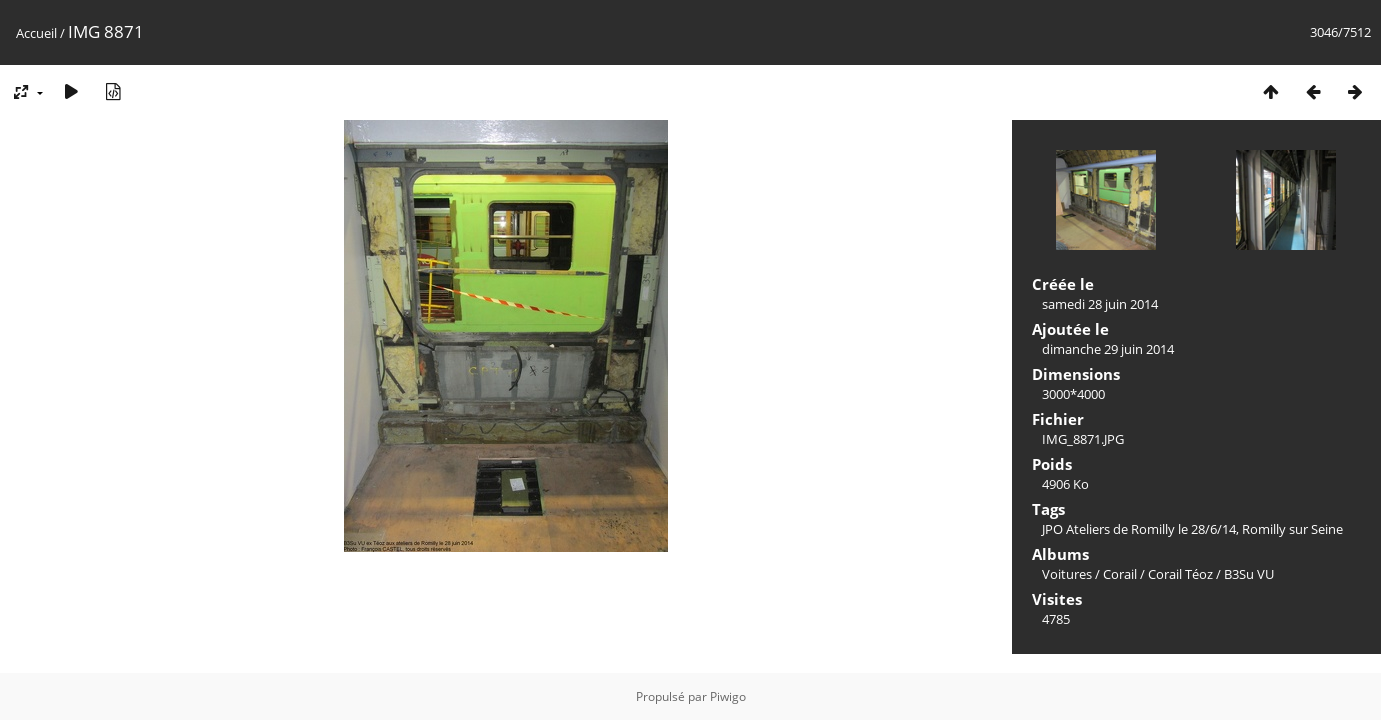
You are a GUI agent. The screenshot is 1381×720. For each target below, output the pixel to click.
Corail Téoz (1180, 574)
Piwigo (728, 696)
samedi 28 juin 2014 (1100, 304)
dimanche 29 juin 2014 (1108, 349)
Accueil (36, 33)
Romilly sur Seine (1292, 529)
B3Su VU (1249, 574)
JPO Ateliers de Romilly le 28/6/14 (1139, 529)
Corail (1120, 574)
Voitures (1067, 574)
